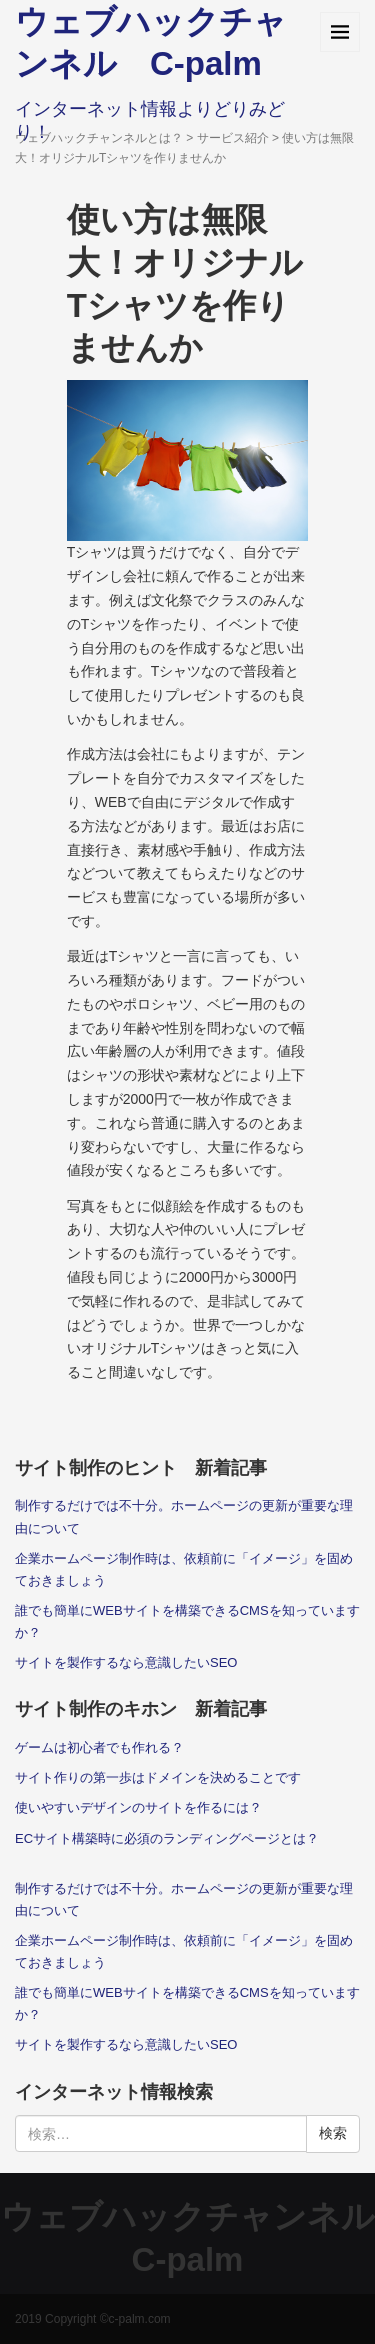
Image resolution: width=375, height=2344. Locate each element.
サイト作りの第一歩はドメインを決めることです (158, 1777)
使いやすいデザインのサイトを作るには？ (138, 1807)
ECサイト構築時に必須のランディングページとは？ (167, 1838)
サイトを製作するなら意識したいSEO (126, 1662)
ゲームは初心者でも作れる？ (99, 1747)
